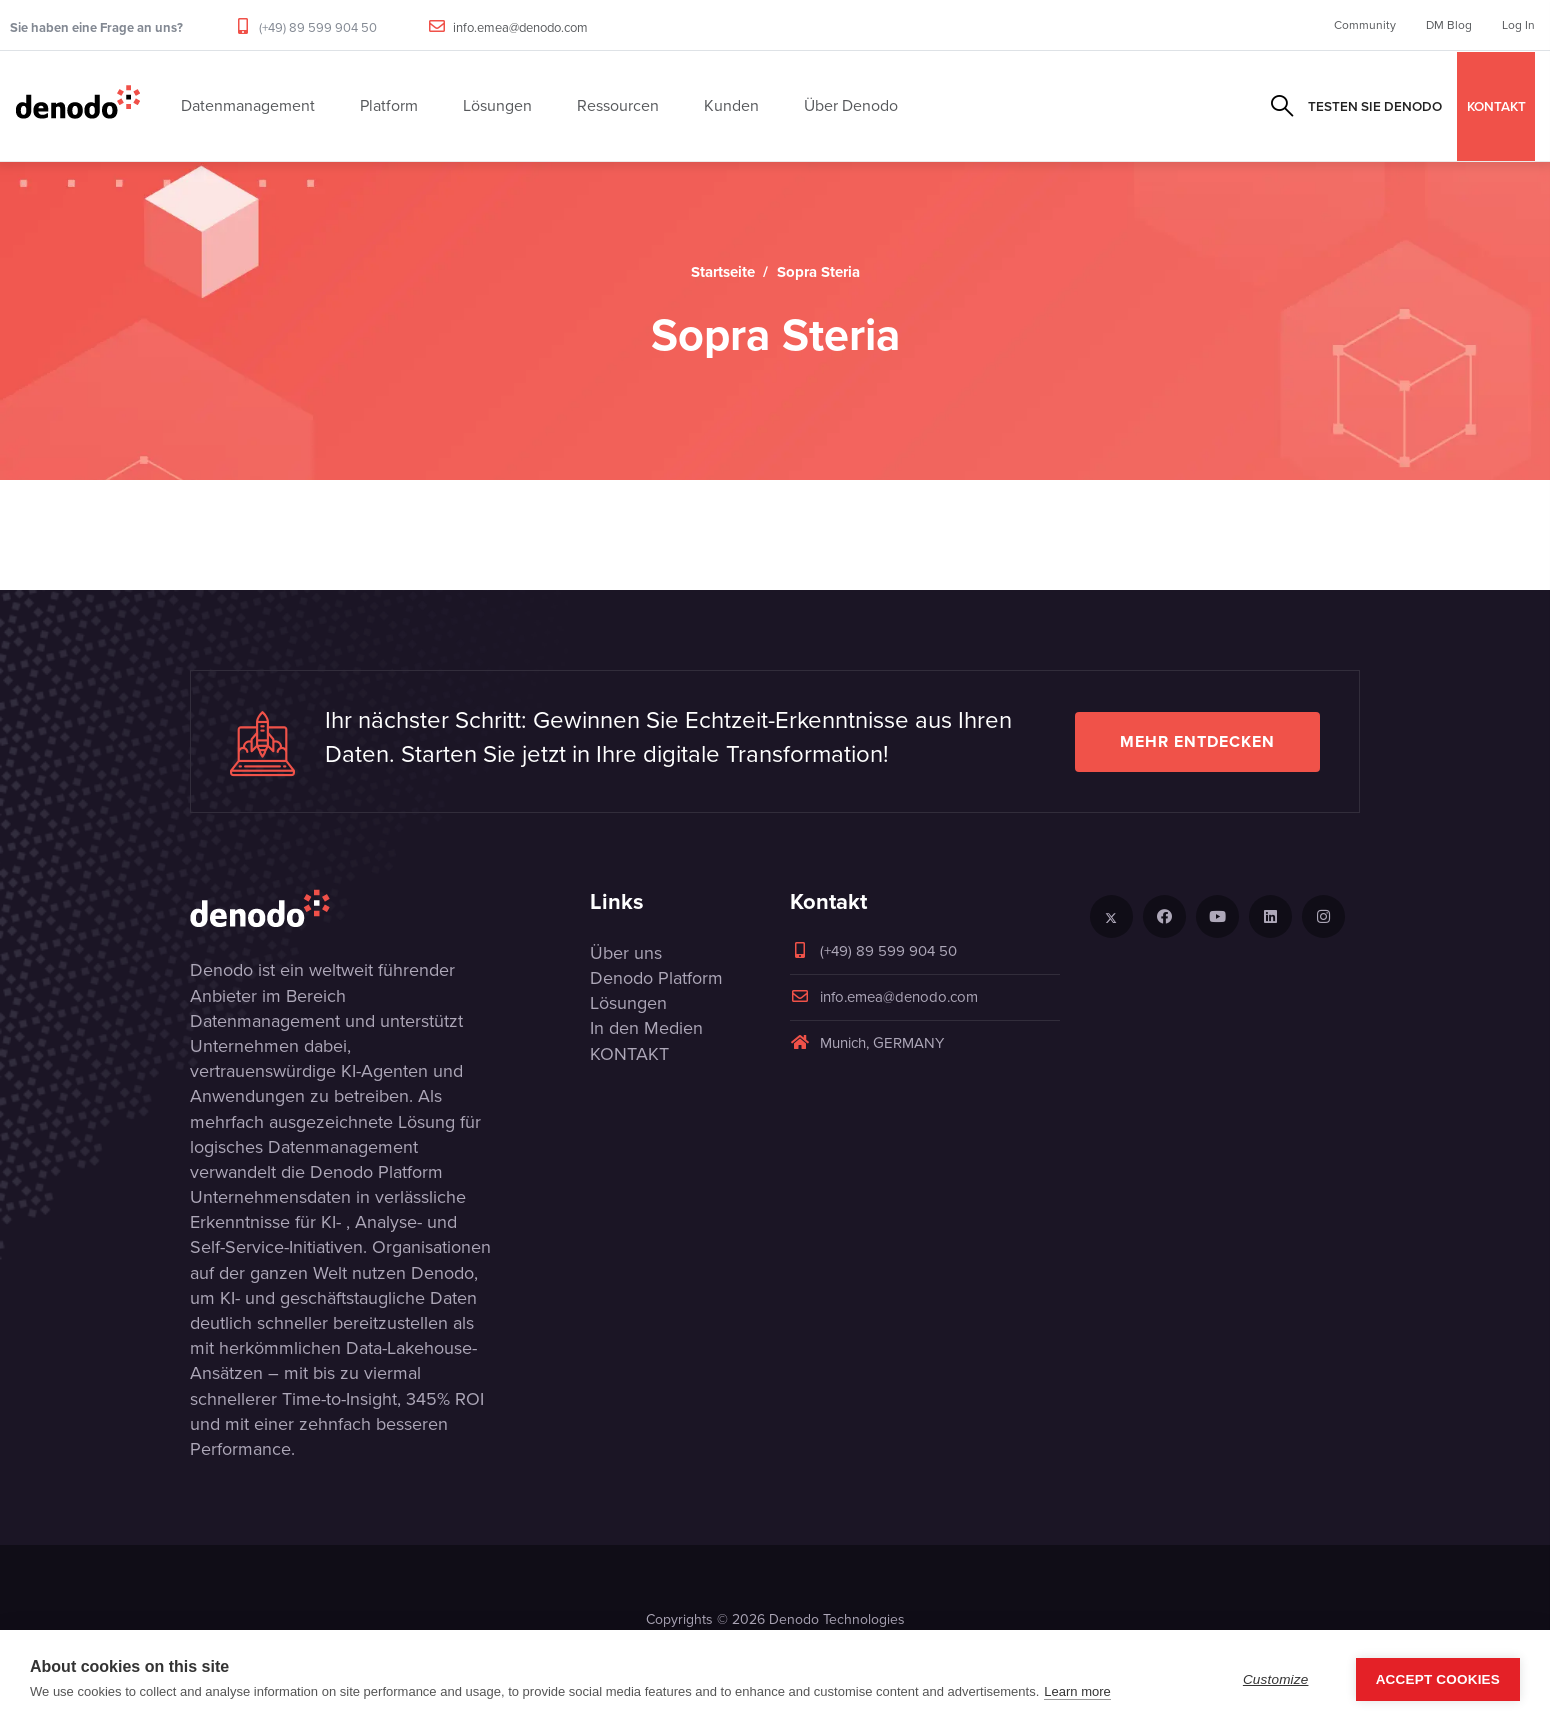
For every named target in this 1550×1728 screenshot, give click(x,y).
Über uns (626, 953)
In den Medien (646, 1028)
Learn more (1077, 1691)
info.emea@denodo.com (520, 27)
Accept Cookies (1438, 1679)
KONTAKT (1496, 106)
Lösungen (628, 1003)
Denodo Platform (656, 978)
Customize (1276, 1679)
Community (1365, 25)
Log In (1518, 25)
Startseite (723, 272)
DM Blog (1449, 25)
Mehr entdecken (1197, 741)
